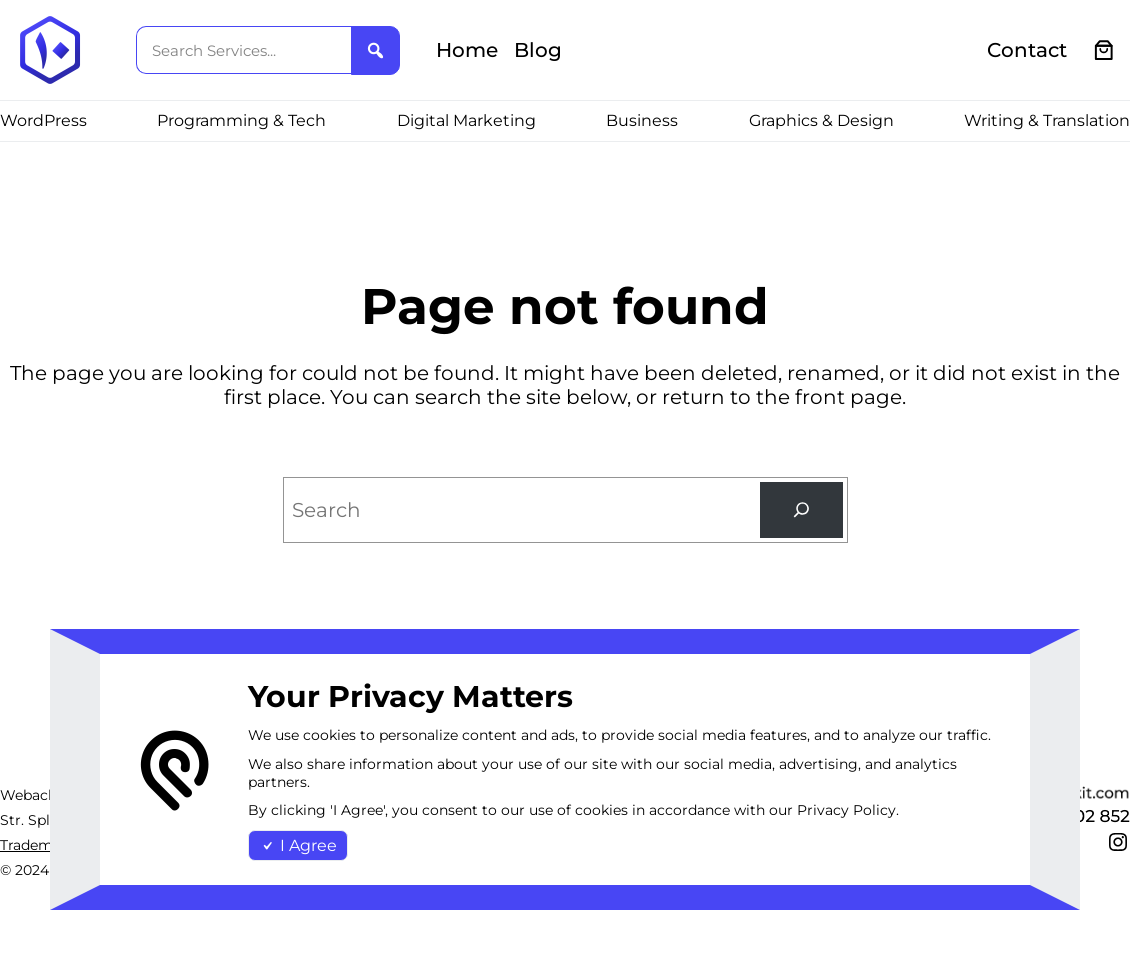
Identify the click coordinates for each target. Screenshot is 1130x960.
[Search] (801, 510)
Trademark (37, 845)
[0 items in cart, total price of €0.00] (1104, 50)
